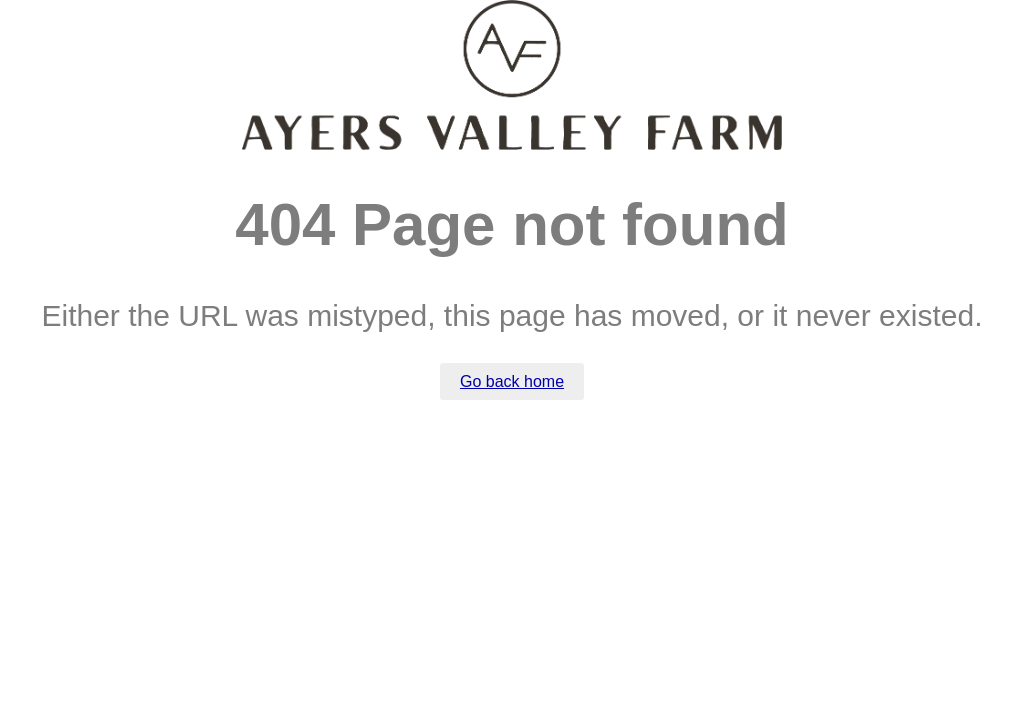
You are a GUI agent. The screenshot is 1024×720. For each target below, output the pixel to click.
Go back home (512, 381)
